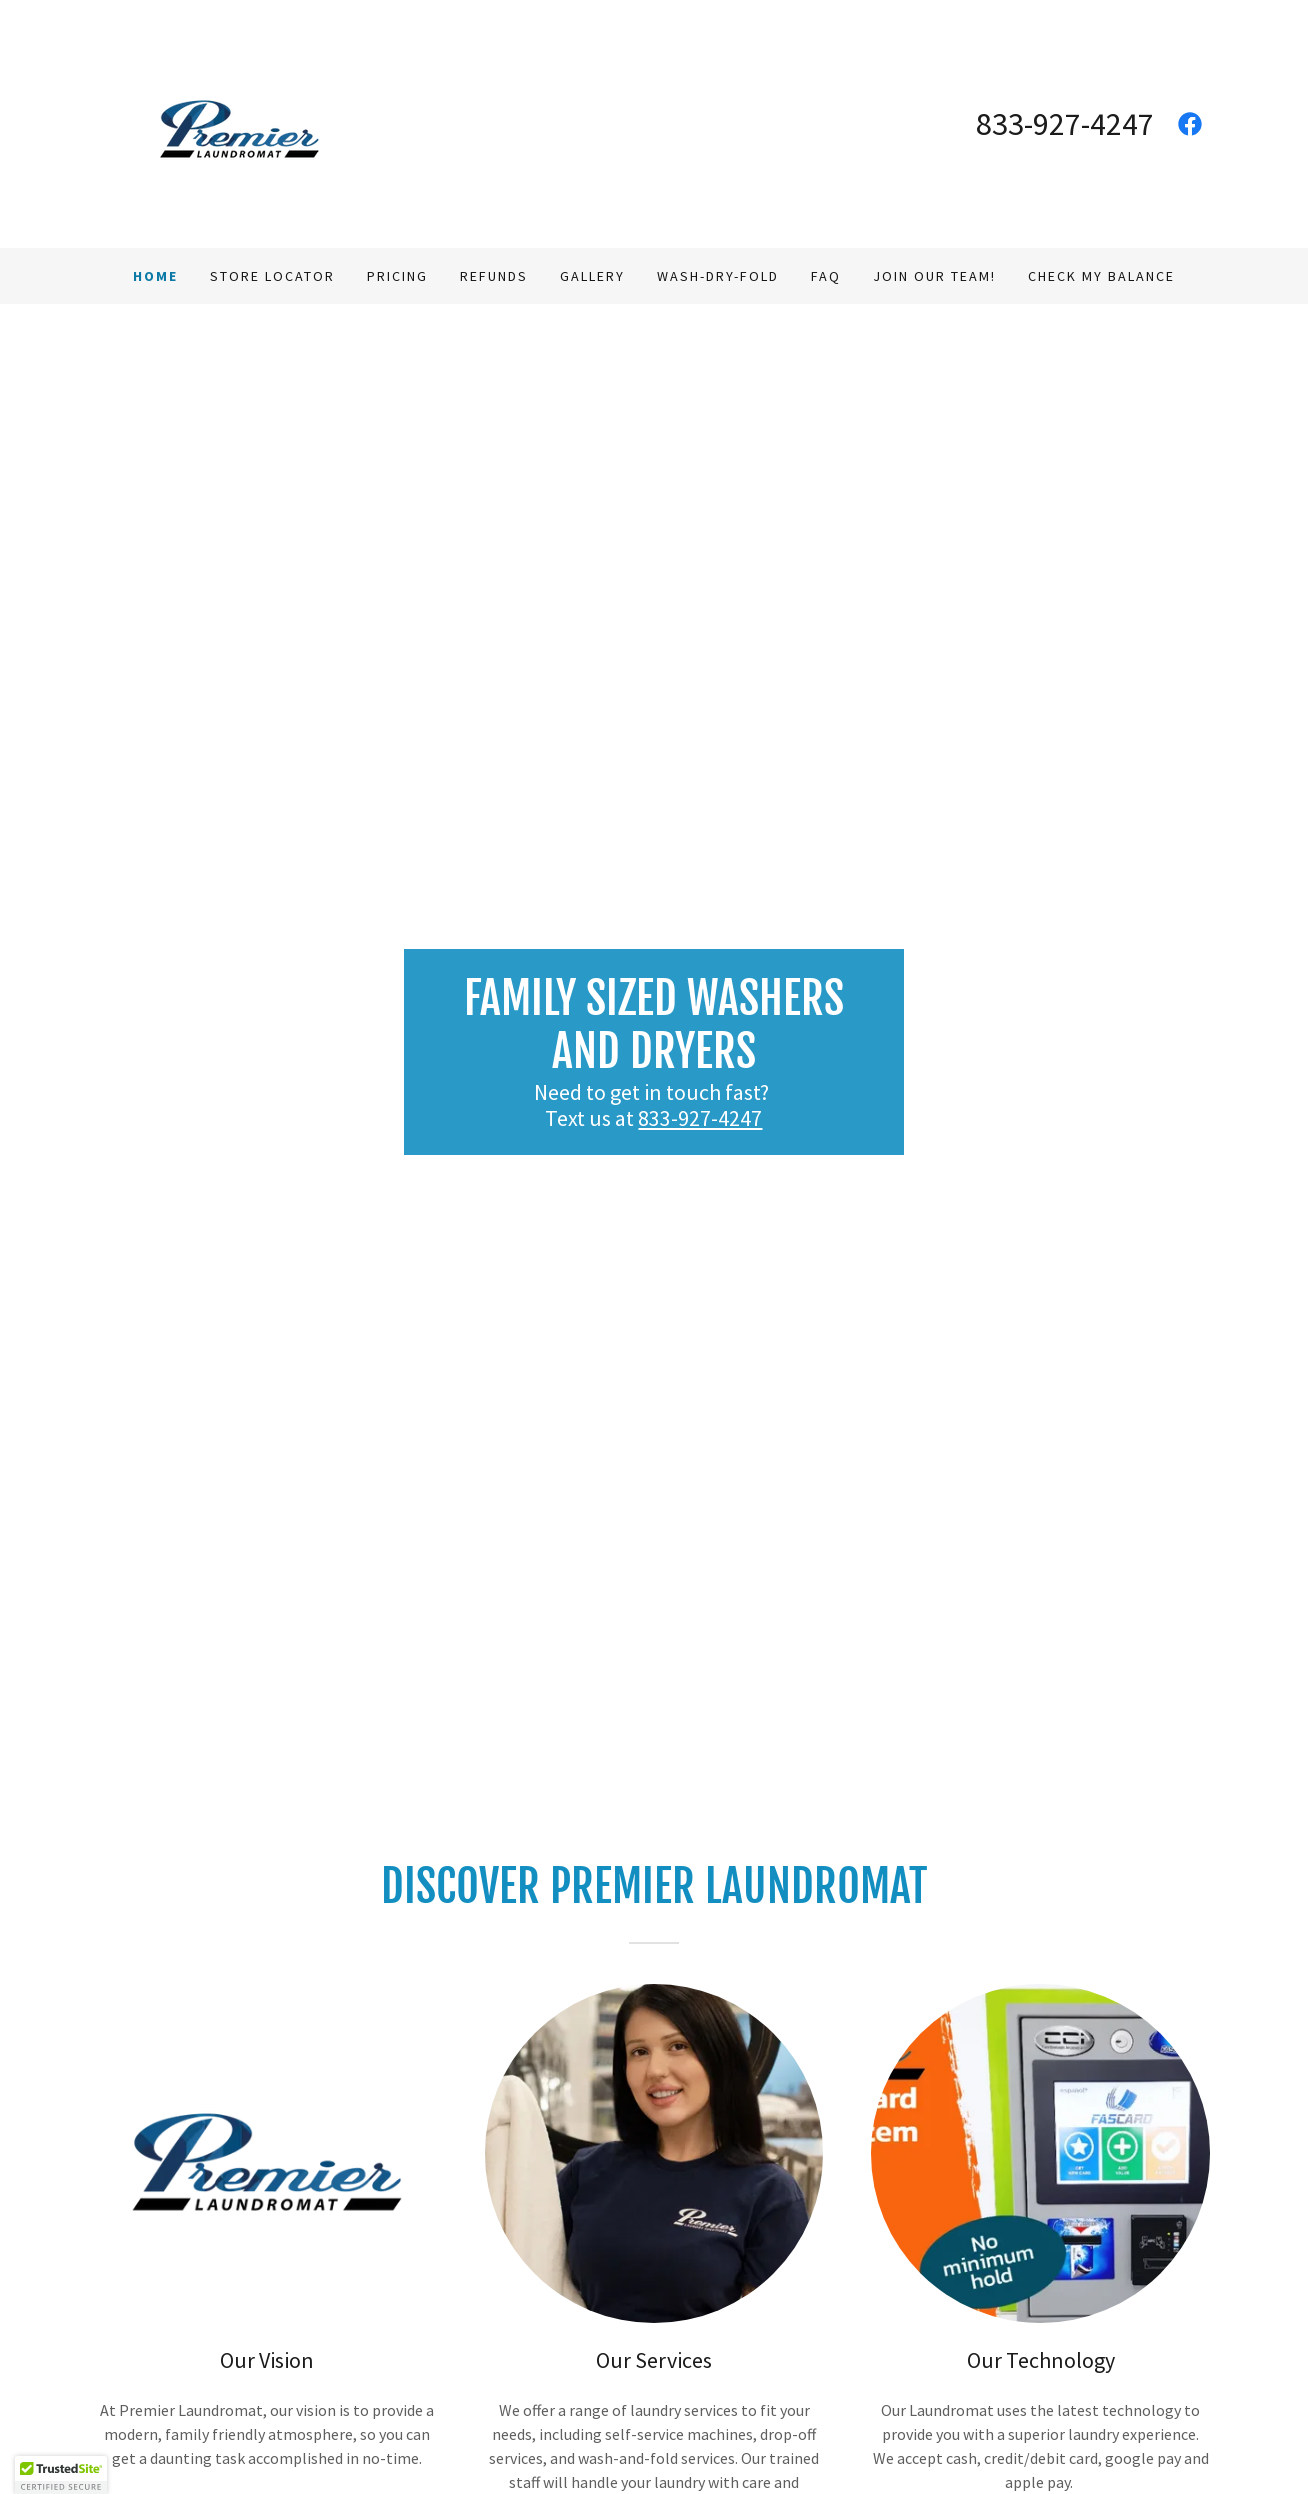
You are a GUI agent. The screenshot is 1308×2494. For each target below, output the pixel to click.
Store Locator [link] (272, 276)
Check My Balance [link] (1101, 276)
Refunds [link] (494, 276)
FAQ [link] (826, 276)
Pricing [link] (397, 276)
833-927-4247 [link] (1065, 124)
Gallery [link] (592, 276)
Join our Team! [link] (934, 276)
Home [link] (155, 276)
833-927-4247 (700, 1118)
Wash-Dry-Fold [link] (718, 276)
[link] (239, 122)
